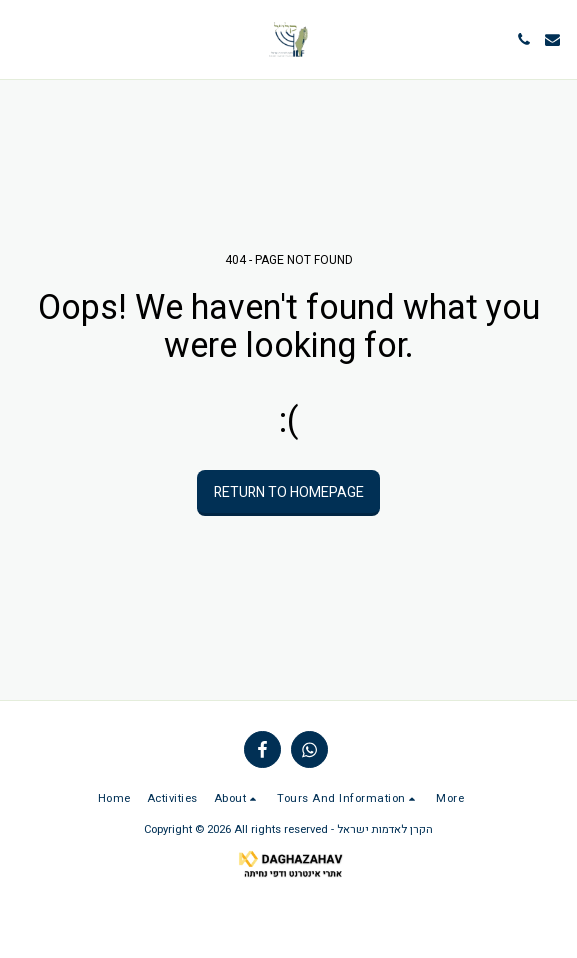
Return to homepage (289, 492)
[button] (22, 38)
